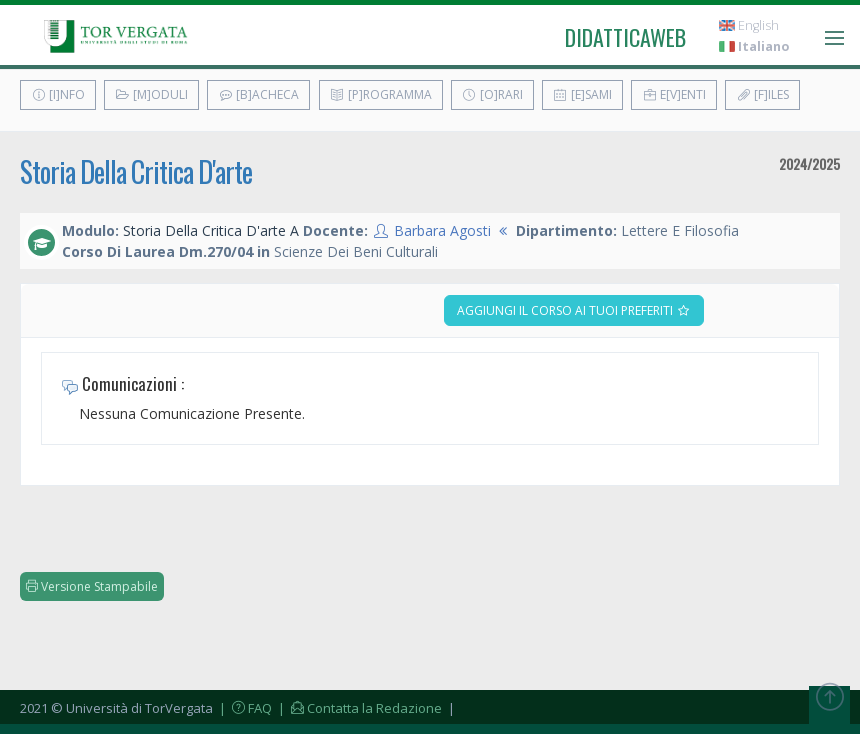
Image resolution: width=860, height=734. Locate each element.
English (749, 25)
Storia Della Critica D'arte (136, 171)
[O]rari (492, 94)
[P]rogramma (381, 94)
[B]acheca (258, 94)
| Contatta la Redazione (358, 708)
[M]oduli (151, 94)
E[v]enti (674, 94)
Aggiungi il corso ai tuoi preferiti (574, 310)
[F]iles (762, 94)
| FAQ (244, 708)
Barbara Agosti (442, 230)
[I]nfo (58, 94)
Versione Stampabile (92, 586)
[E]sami (582, 94)
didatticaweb (625, 37)
